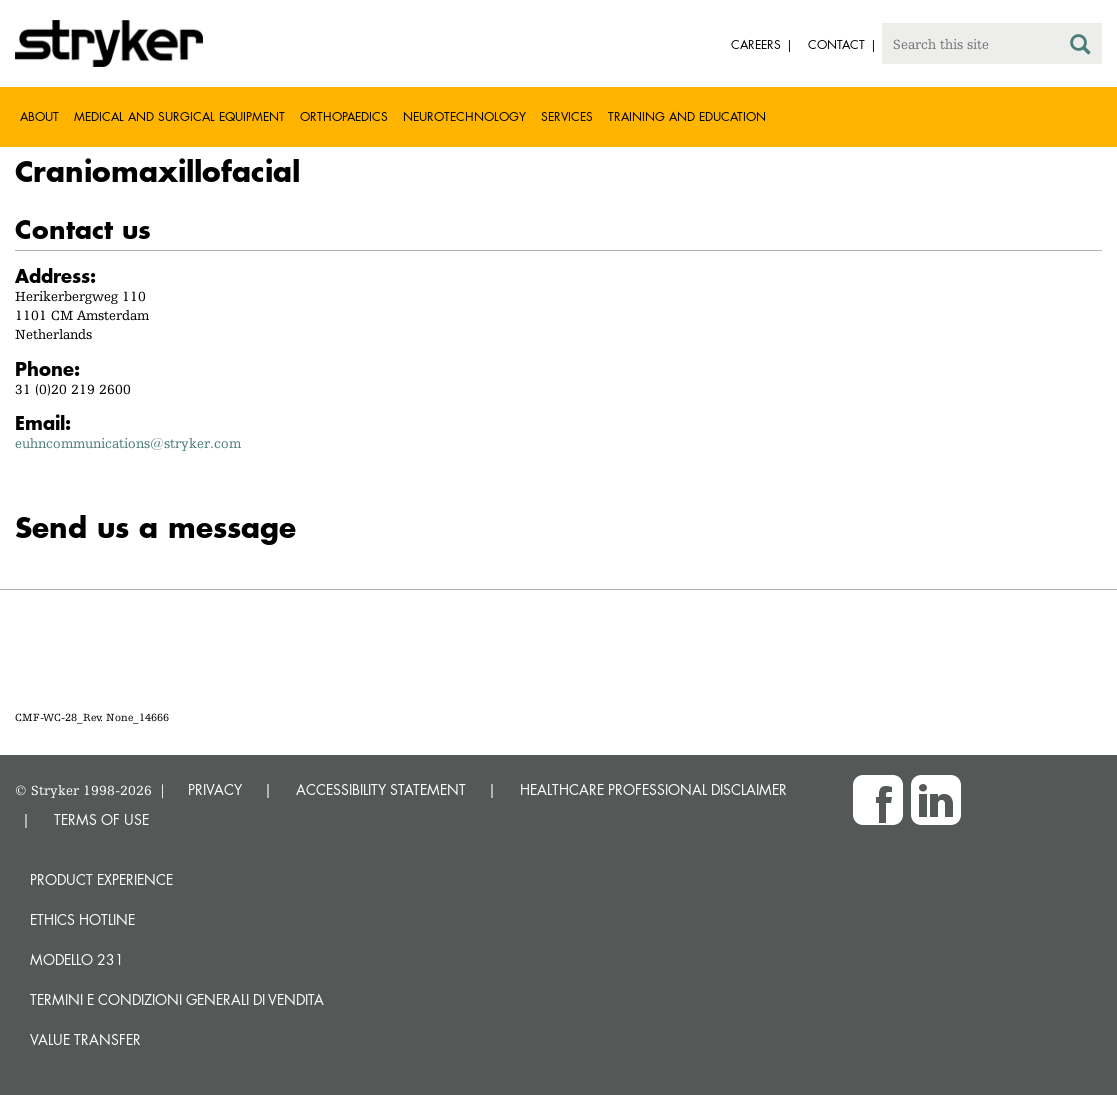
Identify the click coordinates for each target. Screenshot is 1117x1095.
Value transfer (85, 1039)
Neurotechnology (464, 116)
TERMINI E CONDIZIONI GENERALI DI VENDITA (177, 999)
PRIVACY (215, 789)
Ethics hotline (82, 919)
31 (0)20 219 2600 (73, 389)
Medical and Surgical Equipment (179, 116)
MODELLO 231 (77, 959)
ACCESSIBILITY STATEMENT (381, 789)
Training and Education (687, 116)
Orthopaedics (344, 116)
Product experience (101, 879)
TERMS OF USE (101, 819)
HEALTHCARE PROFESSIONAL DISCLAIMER (653, 789)
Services (567, 116)
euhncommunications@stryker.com (128, 443)
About (39, 116)
